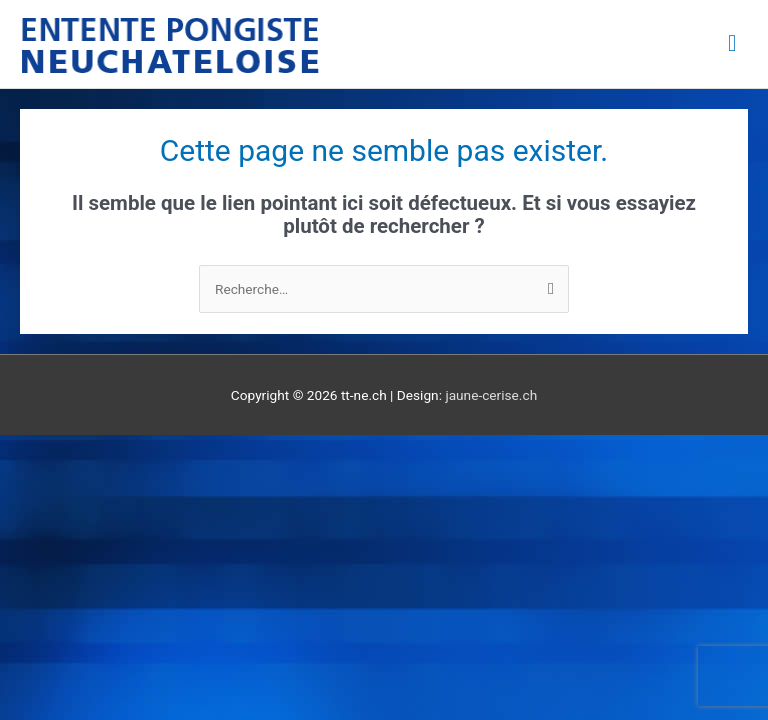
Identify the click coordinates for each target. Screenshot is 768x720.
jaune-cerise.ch (491, 395)
